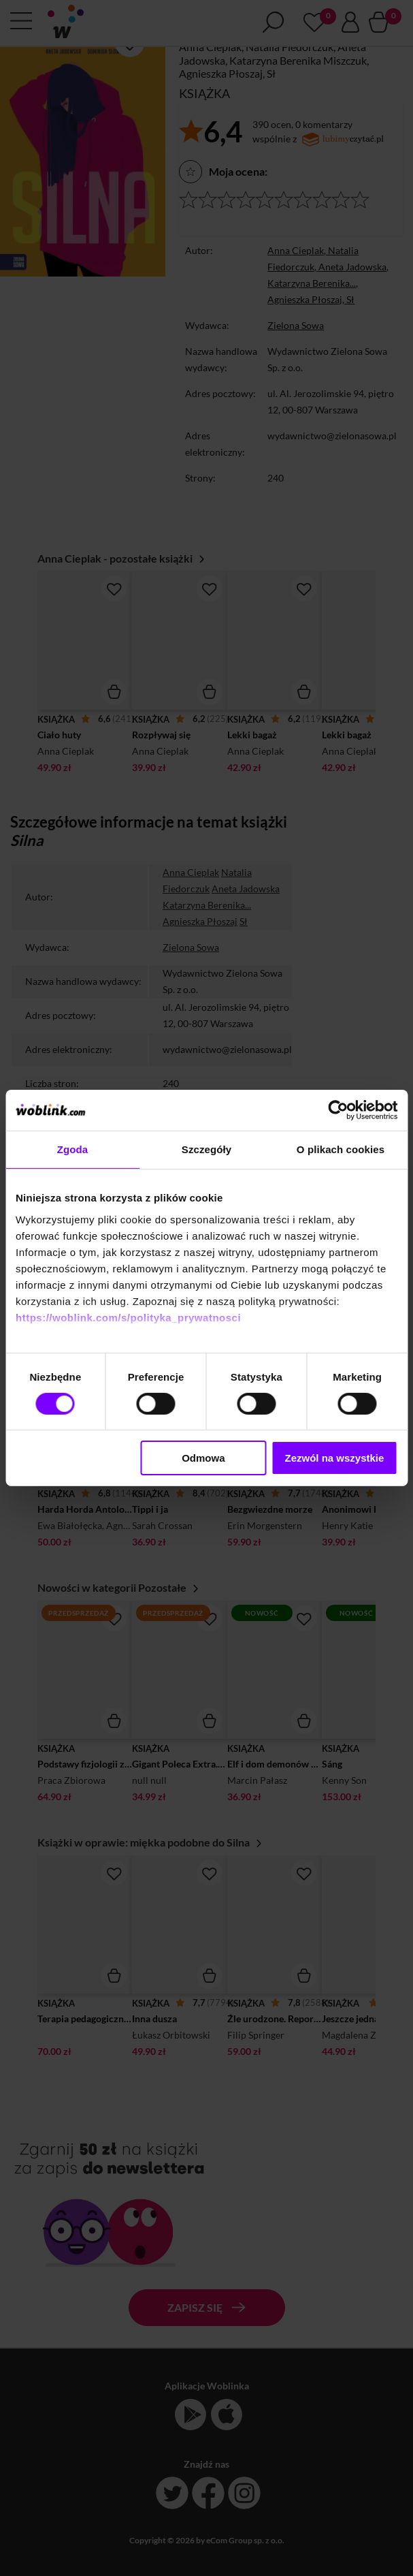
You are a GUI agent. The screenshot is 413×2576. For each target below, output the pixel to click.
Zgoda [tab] (72, 1149)
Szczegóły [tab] (206, 1149)
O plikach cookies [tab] (340, 1149)
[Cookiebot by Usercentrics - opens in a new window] (337, 1110)
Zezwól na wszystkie (334, 1458)
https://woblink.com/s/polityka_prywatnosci (128, 1317)
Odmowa (203, 1458)
